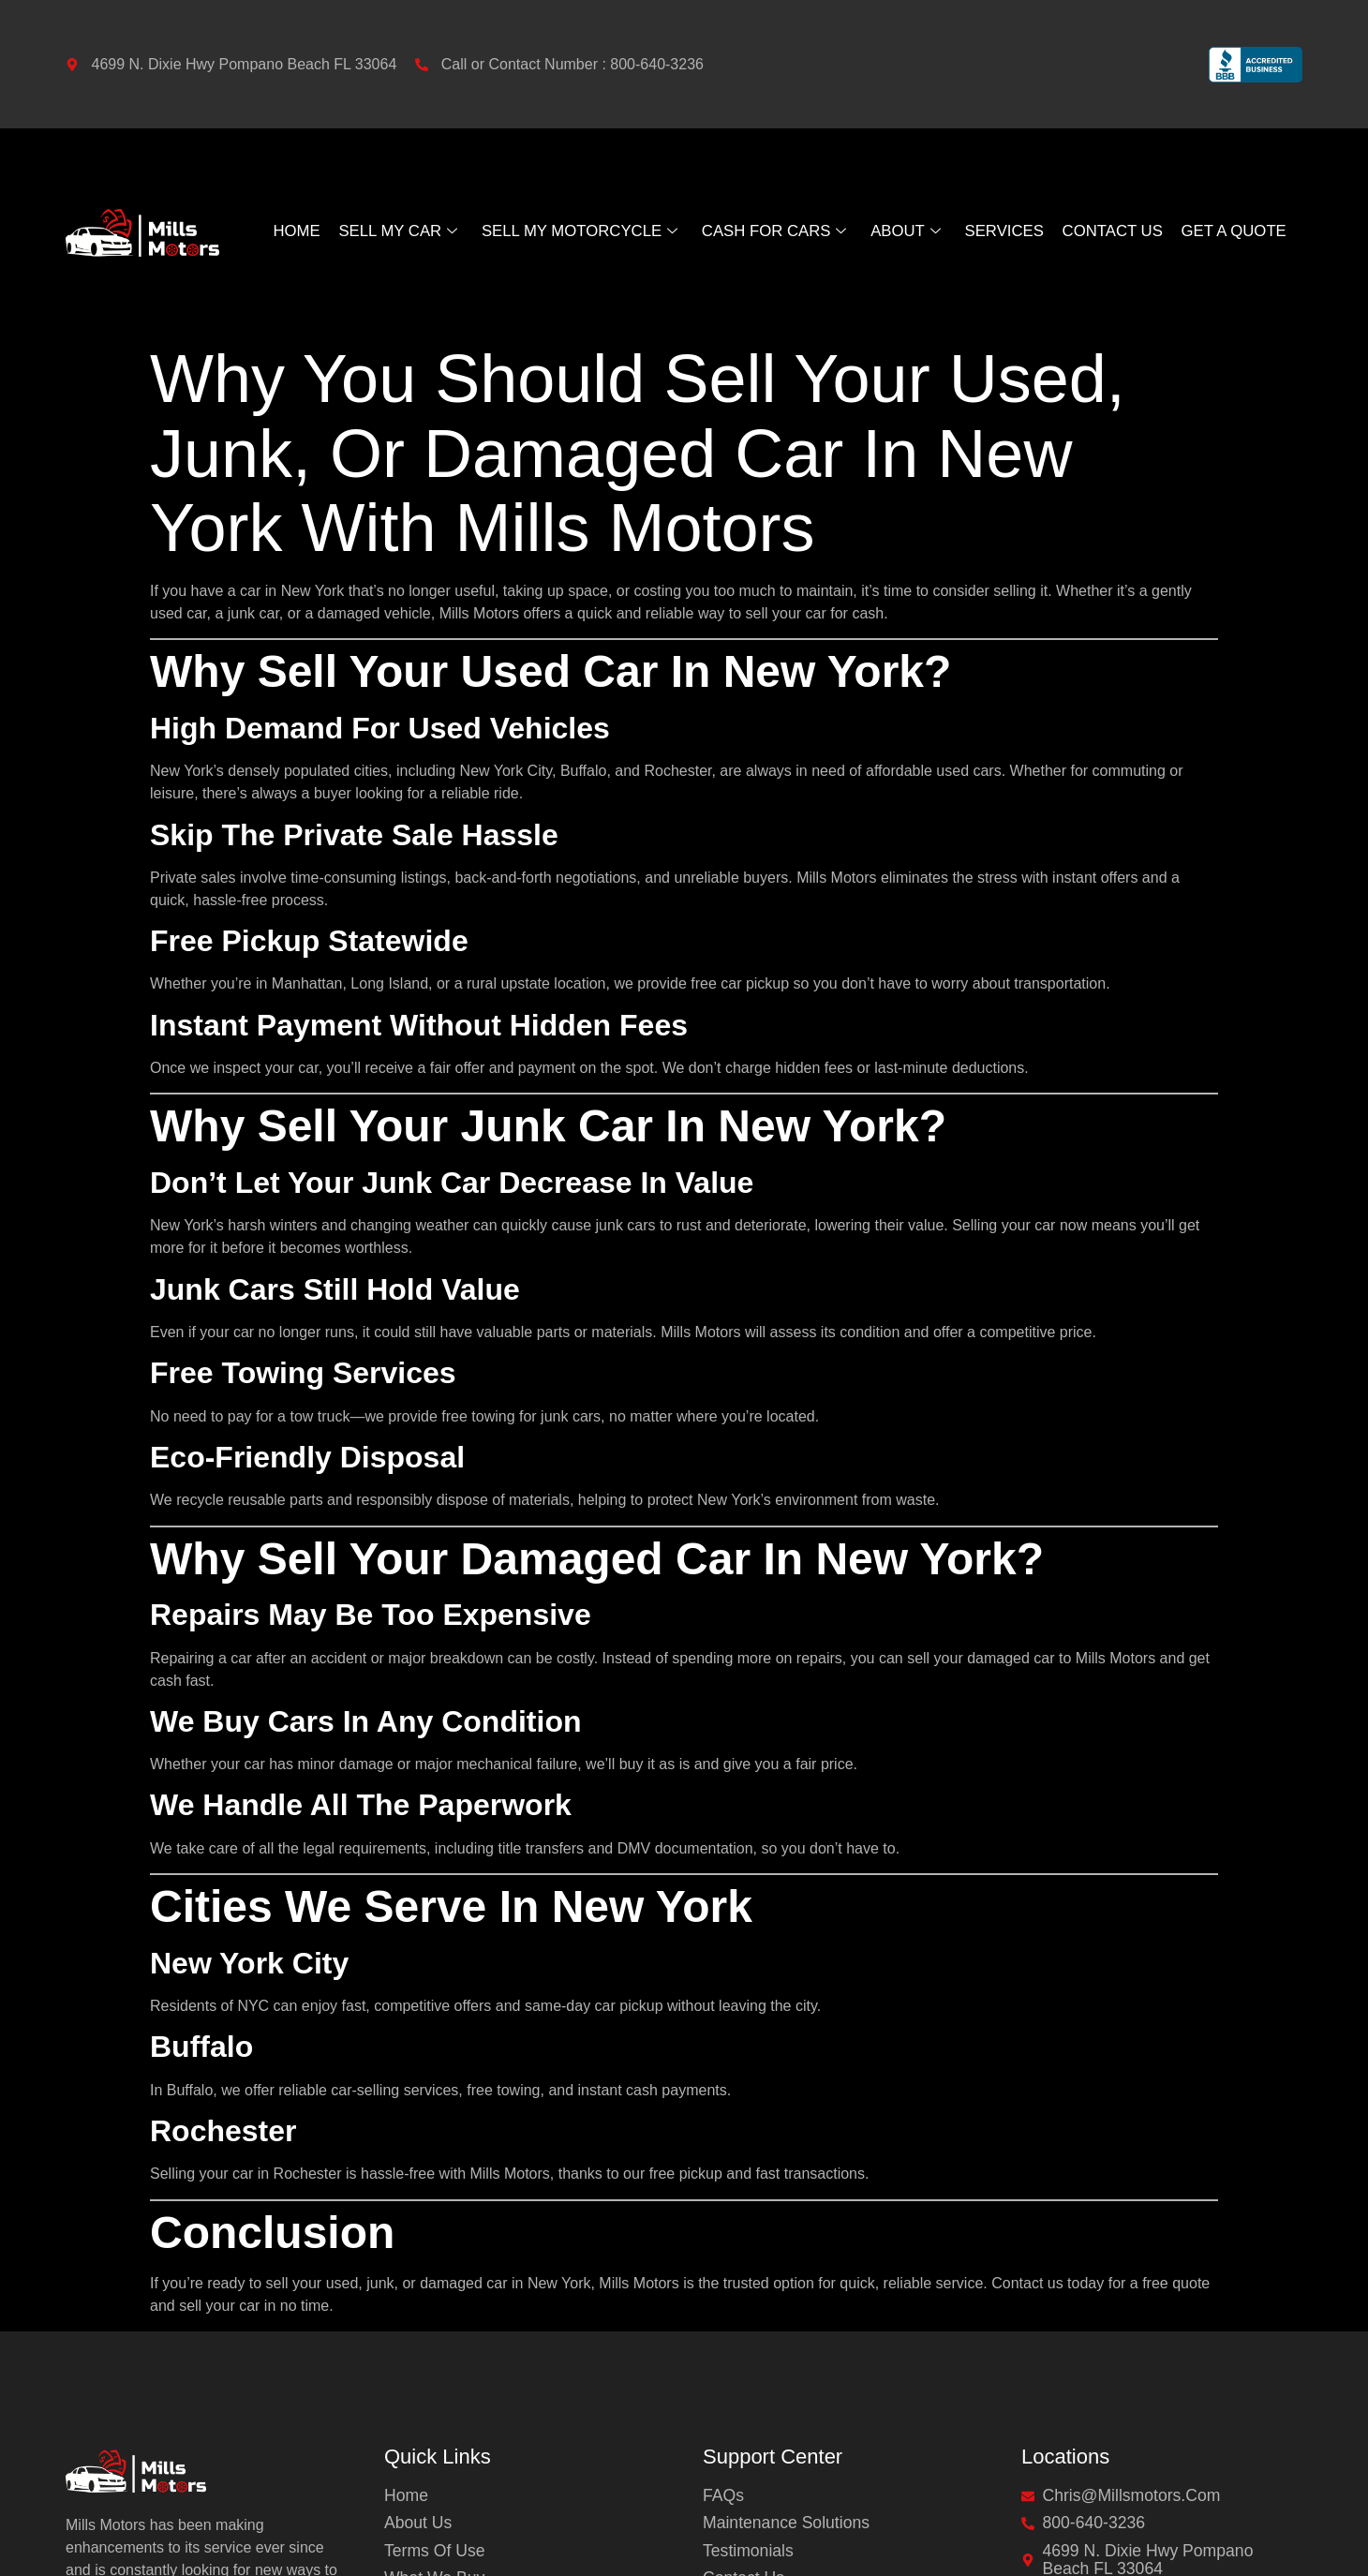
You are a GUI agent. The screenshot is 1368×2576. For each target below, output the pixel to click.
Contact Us (1116, 231)
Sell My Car (391, 231)
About (908, 231)
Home (290, 231)
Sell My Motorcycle (576, 231)
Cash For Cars (776, 231)
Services (1006, 231)
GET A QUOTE (1239, 231)
